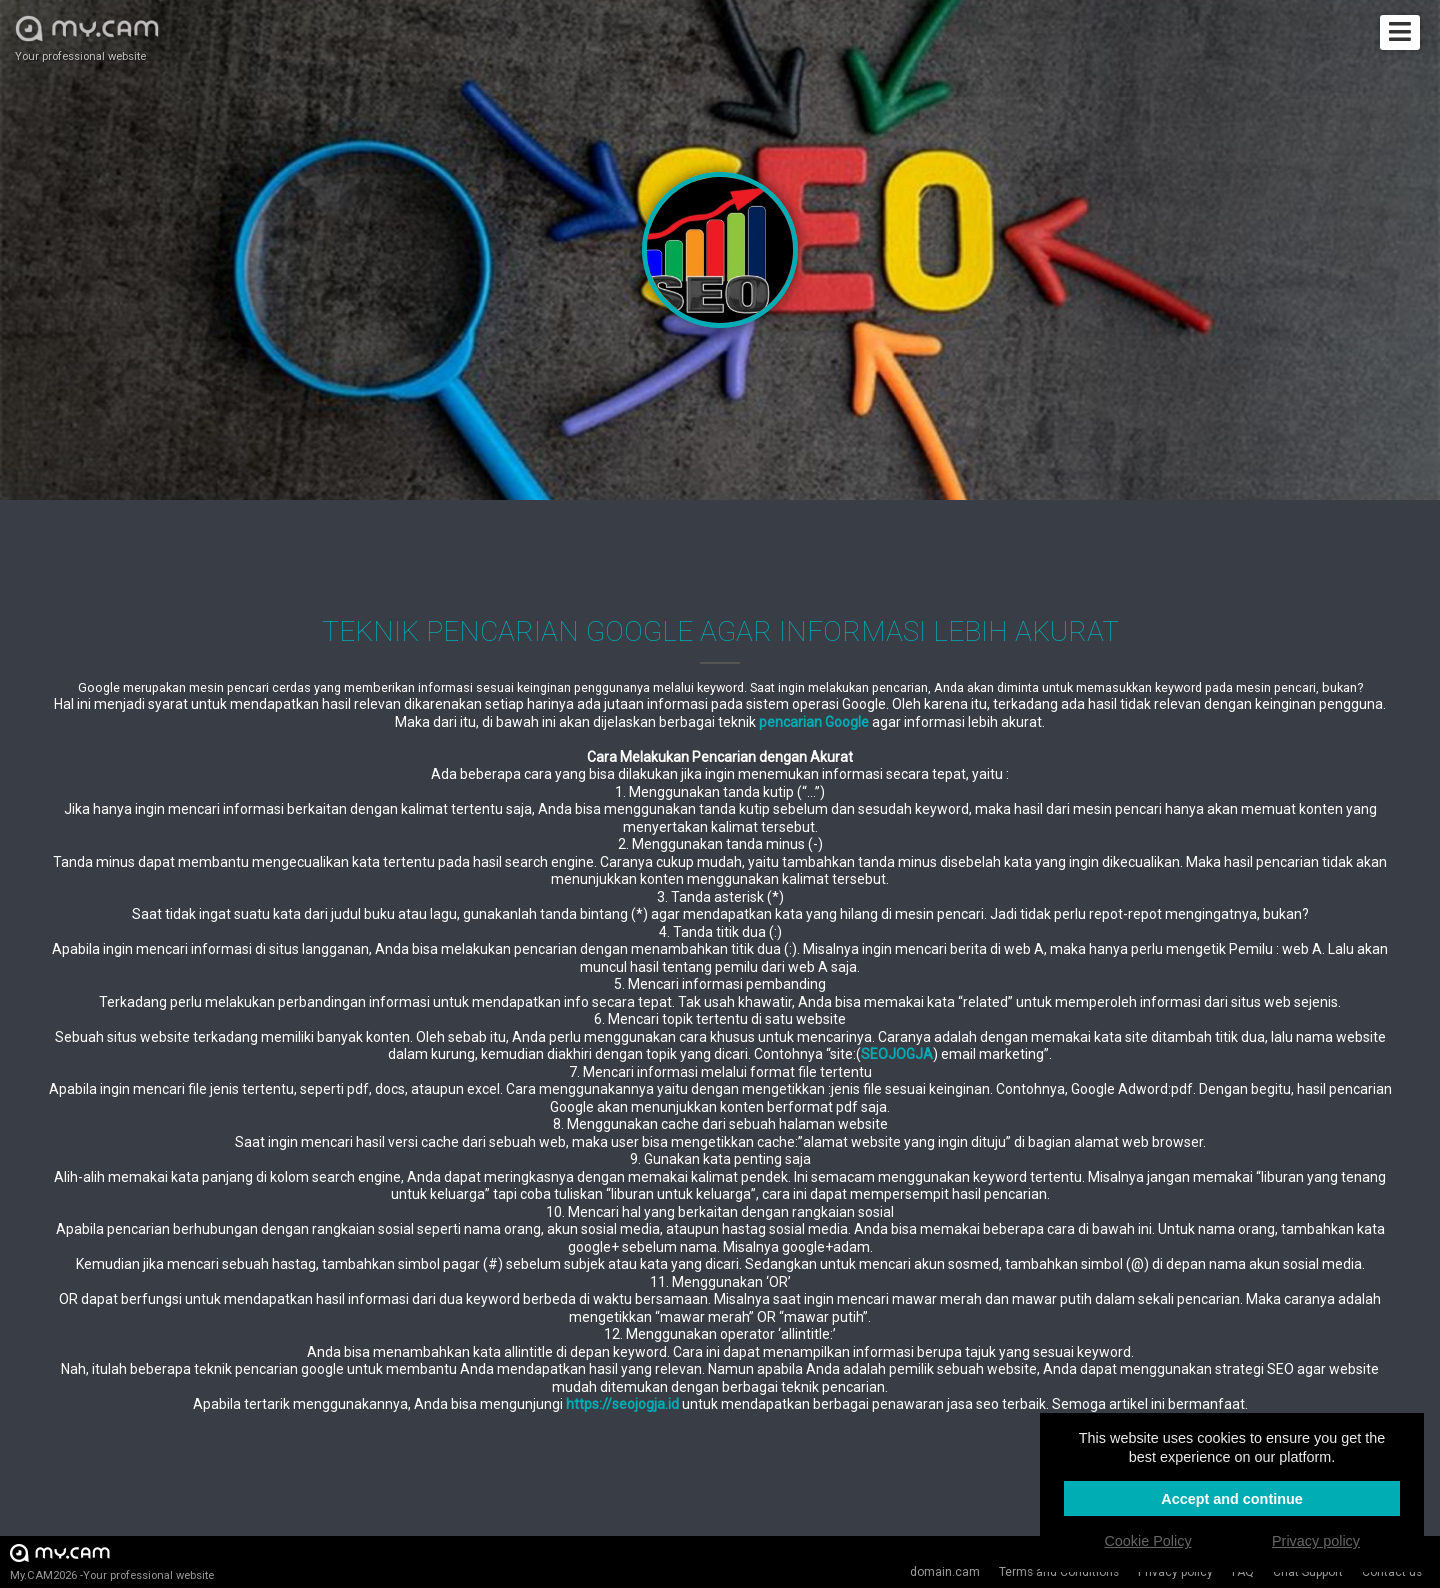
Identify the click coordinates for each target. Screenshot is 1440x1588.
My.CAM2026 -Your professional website (112, 1561)
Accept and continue (1232, 1499)
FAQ (1243, 1572)
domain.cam (945, 1572)
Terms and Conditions (1059, 1572)
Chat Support (1308, 1572)
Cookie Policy (1147, 1541)
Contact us (1392, 1572)
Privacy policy (1175, 1572)
